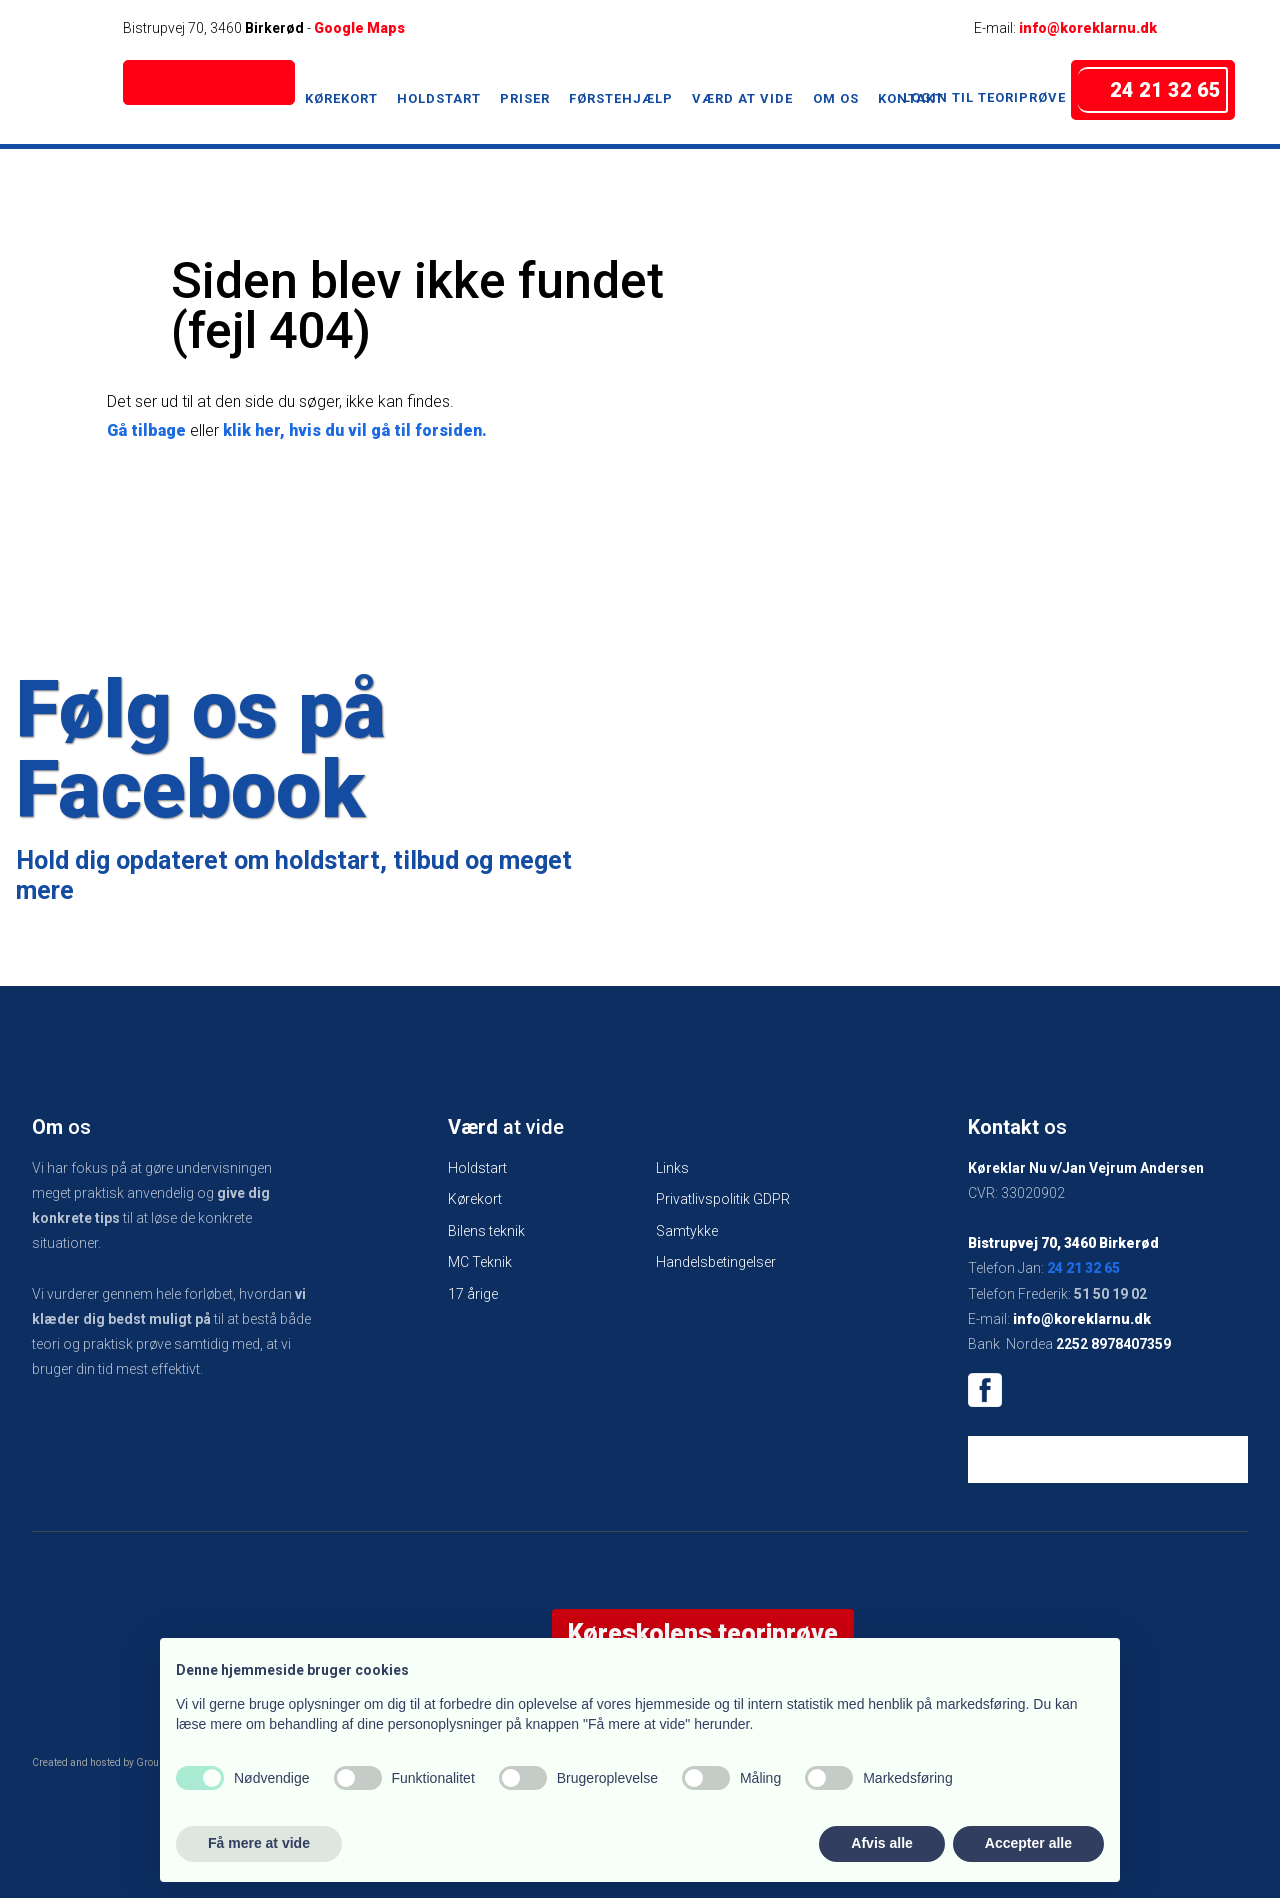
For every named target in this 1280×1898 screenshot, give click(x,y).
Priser (525, 98)
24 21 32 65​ (1083, 1268)
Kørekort (341, 98)
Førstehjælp (621, 98)
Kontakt (911, 98)
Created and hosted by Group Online (115, 1762)
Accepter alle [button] (1028, 1843)
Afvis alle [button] (881, 1843)
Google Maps (359, 28)
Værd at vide (742, 98)
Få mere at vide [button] (259, 1843)
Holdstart (439, 98)
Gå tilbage (146, 430)
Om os (836, 98)
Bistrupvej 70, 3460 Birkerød (1063, 1243)
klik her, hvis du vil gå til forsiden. (355, 430)
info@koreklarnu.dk (1088, 28)
